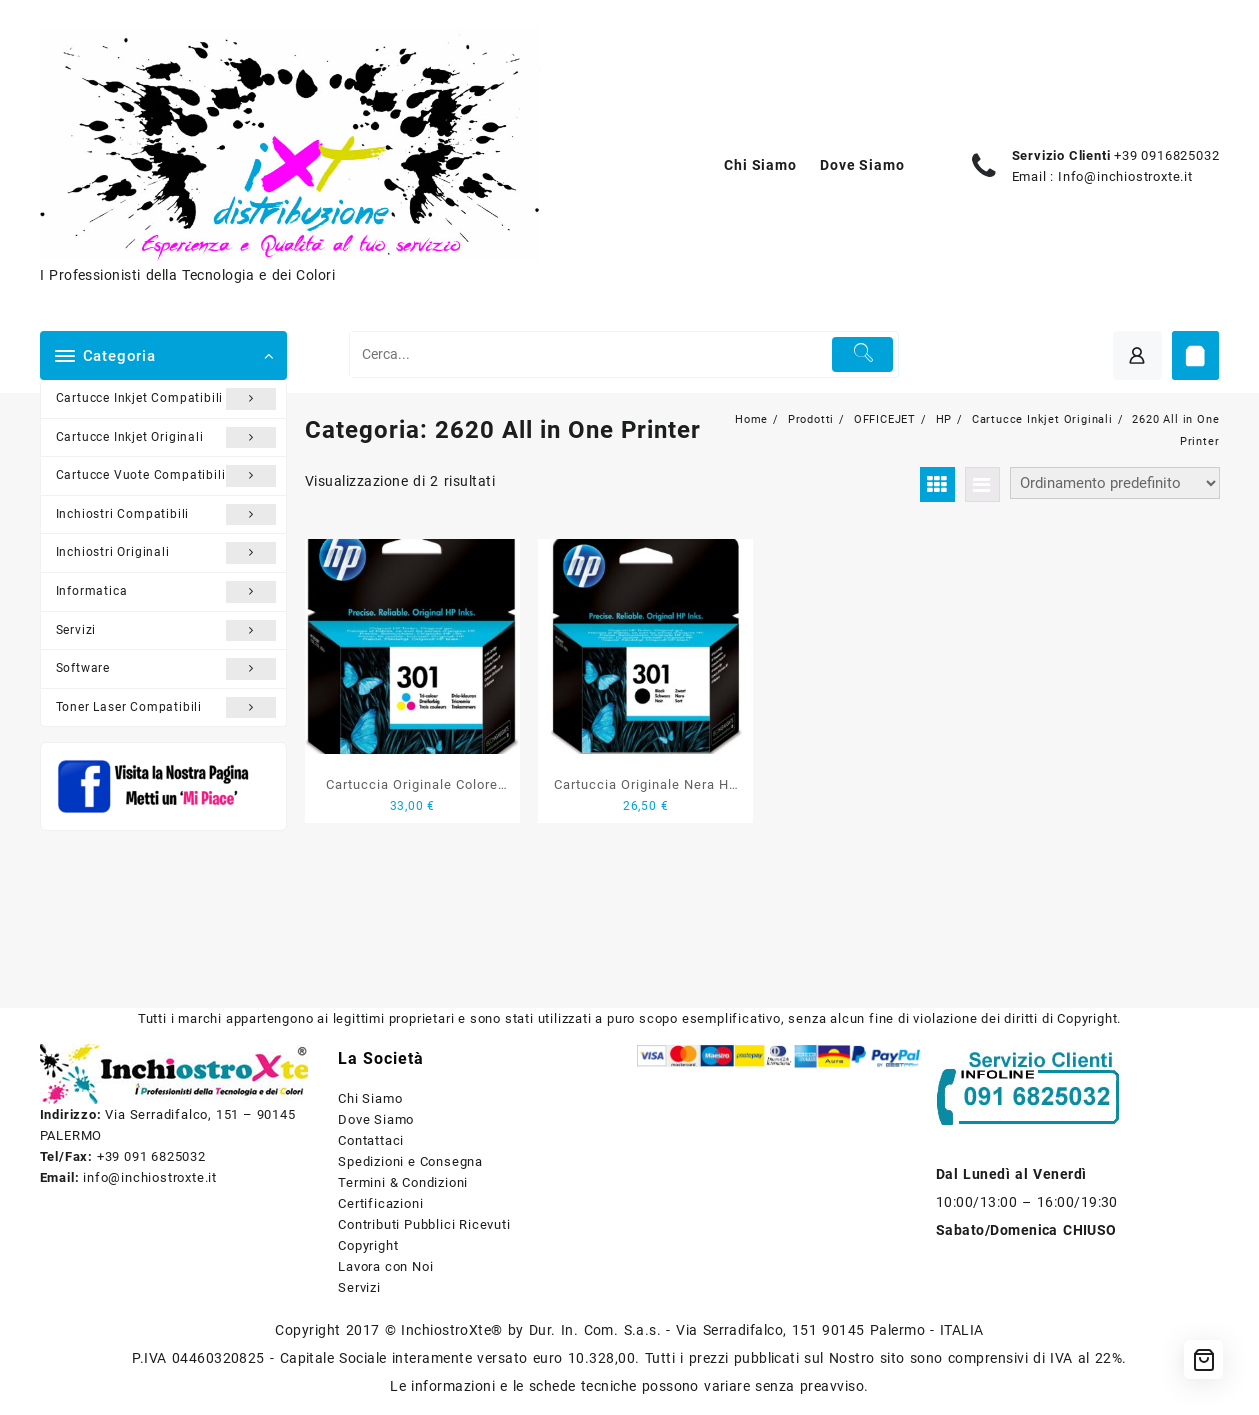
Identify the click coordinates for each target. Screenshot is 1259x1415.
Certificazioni (380, 1203)
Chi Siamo (370, 1098)
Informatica (166, 592)
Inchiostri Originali (166, 553)
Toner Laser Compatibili (166, 708)
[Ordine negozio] (1115, 483)
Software (166, 669)
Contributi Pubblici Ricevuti (424, 1224)
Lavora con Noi (385, 1266)
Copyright (368, 1245)
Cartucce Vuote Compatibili (166, 476)
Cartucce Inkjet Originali (166, 438)
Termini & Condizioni (403, 1182)
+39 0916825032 (1166, 155)
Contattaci (371, 1140)
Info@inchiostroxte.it (1125, 176)
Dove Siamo (376, 1119)
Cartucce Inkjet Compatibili (166, 399)
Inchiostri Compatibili (166, 515)
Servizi (166, 631)
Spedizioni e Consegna (410, 1161)
